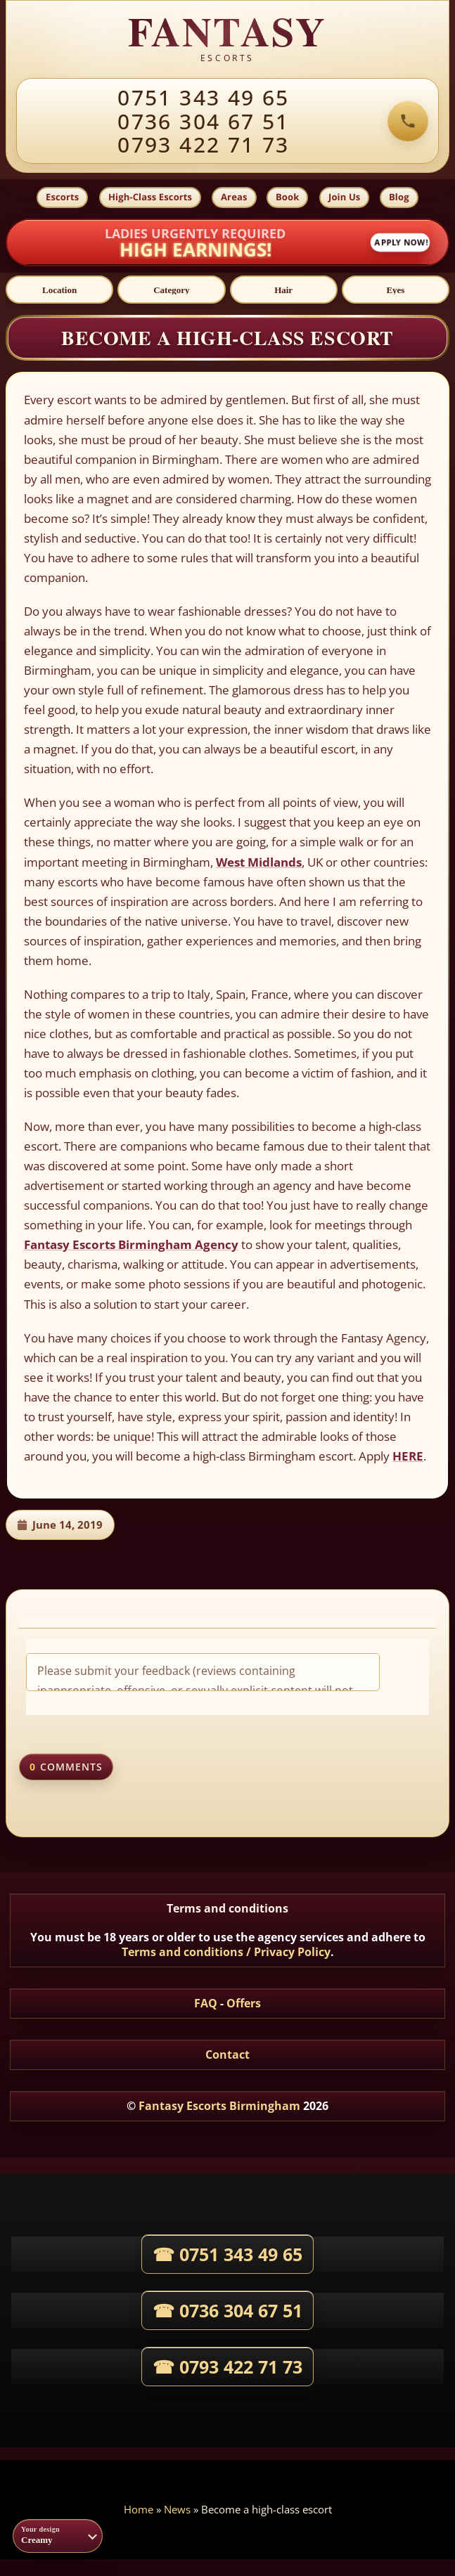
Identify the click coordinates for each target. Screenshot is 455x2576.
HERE (407, 1456)
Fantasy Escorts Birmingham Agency (131, 1244)
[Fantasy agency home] (227, 38)
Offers (243, 2003)
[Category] (171, 290)
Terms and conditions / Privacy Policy (226, 1952)
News (177, 2509)
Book (287, 196)
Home (138, 2509)
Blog (399, 196)
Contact (227, 2054)
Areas (234, 196)
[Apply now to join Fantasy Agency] (227, 243)
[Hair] (284, 290)
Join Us (344, 196)
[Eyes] (395, 290)
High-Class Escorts (150, 196)
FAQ (205, 2003)
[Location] (59, 290)
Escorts (62, 196)
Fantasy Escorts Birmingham (219, 2106)
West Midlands (259, 862)
